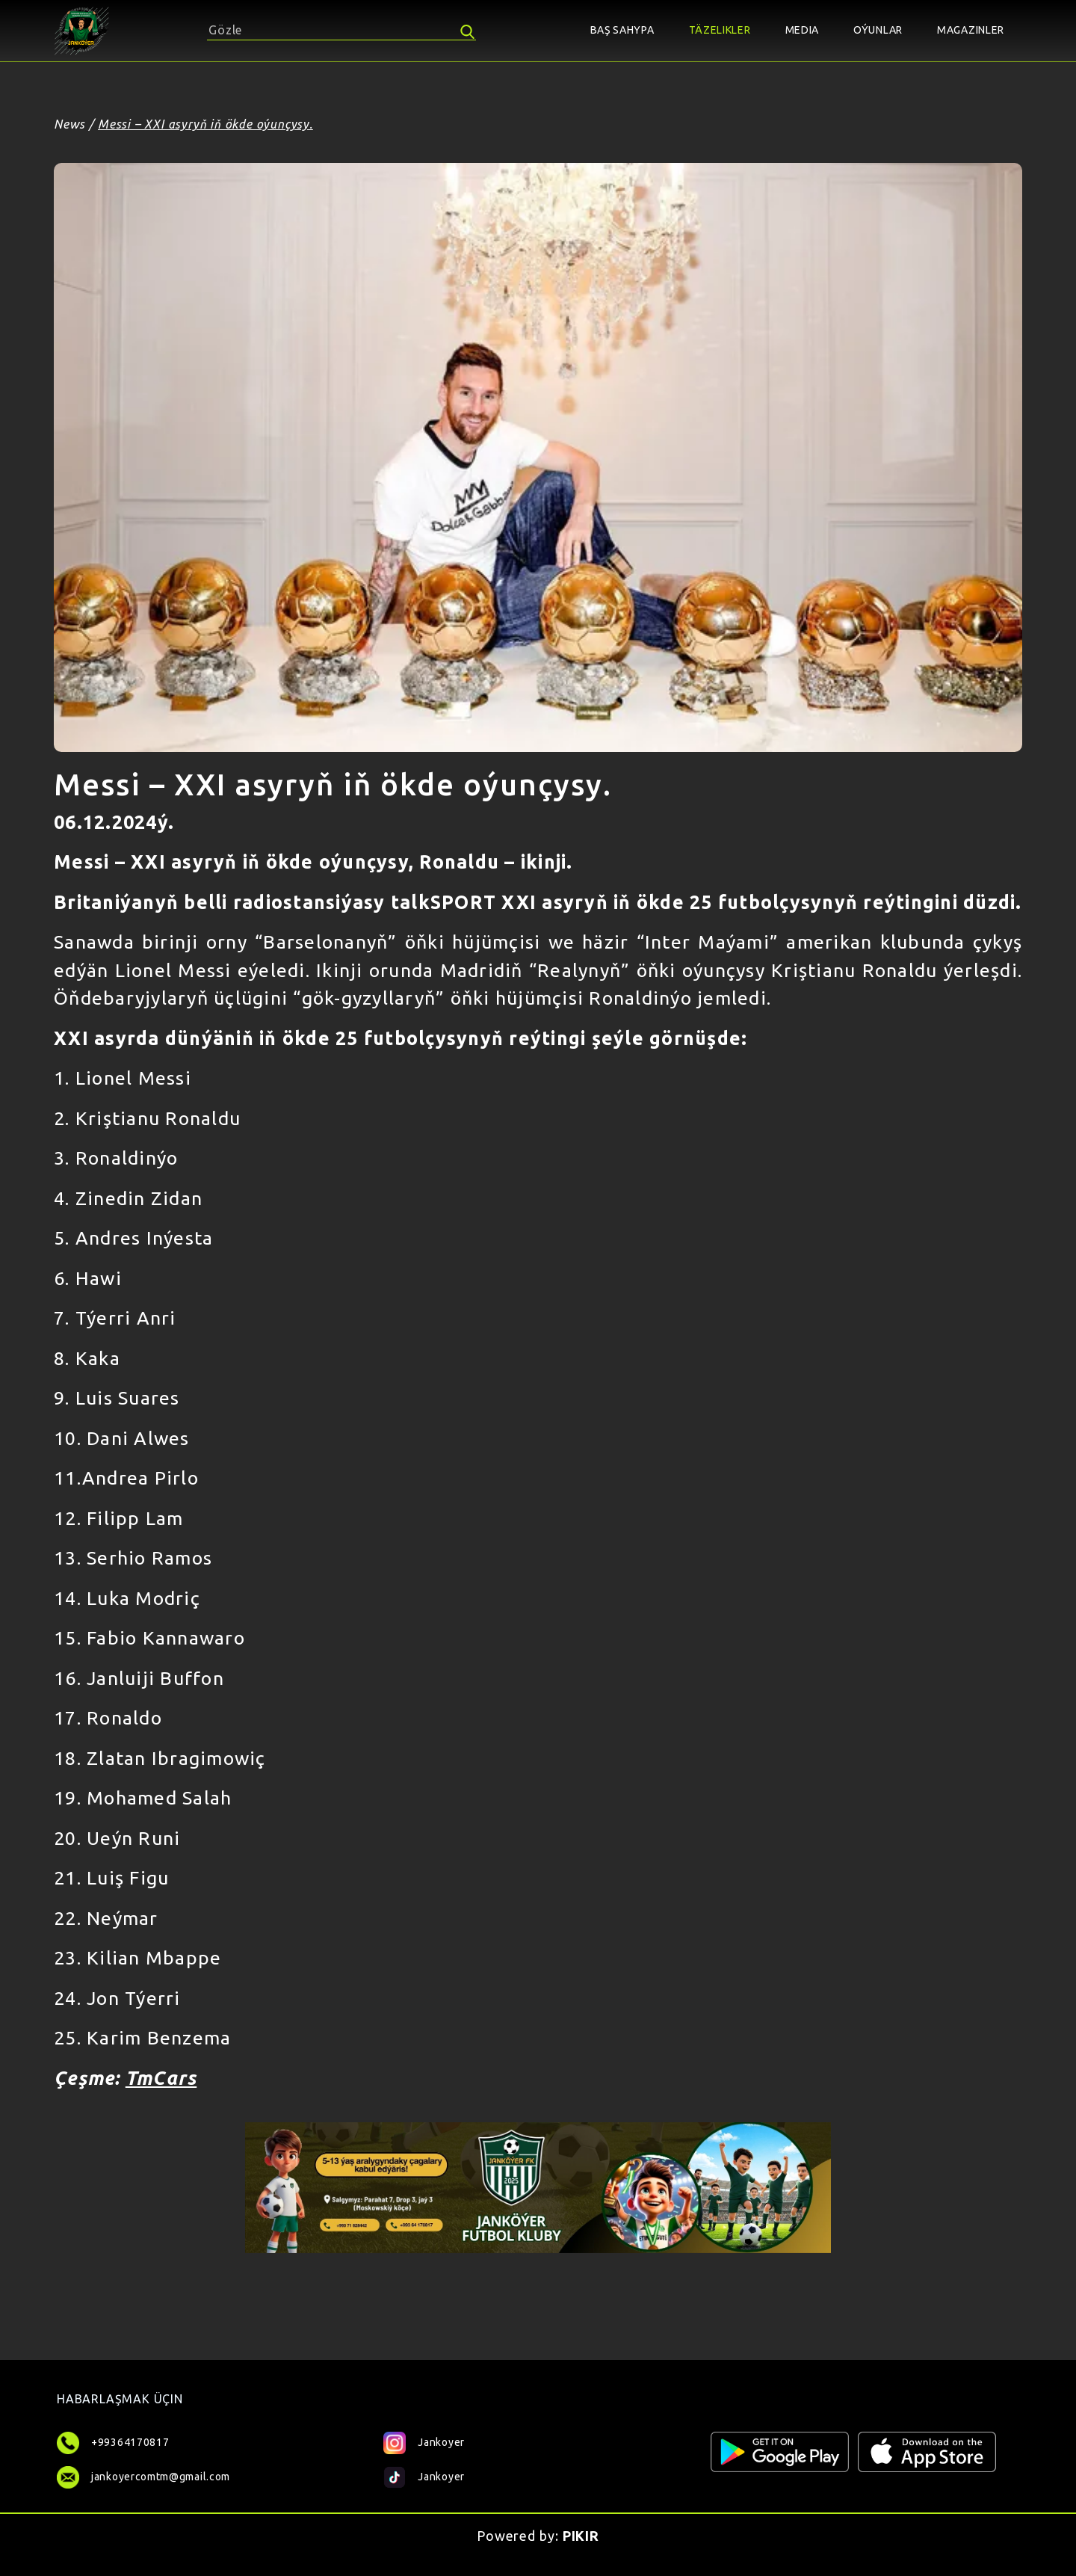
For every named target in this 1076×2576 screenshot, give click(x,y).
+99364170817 (130, 2442)
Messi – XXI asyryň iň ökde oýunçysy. (205, 124)
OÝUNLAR (878, 30)
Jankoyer (424, 2441)
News (69, 124)
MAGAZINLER (970, 30)
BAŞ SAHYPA (622, 30)
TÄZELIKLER (720, 30)
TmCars (161, 2078)
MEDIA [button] (802, 30)
